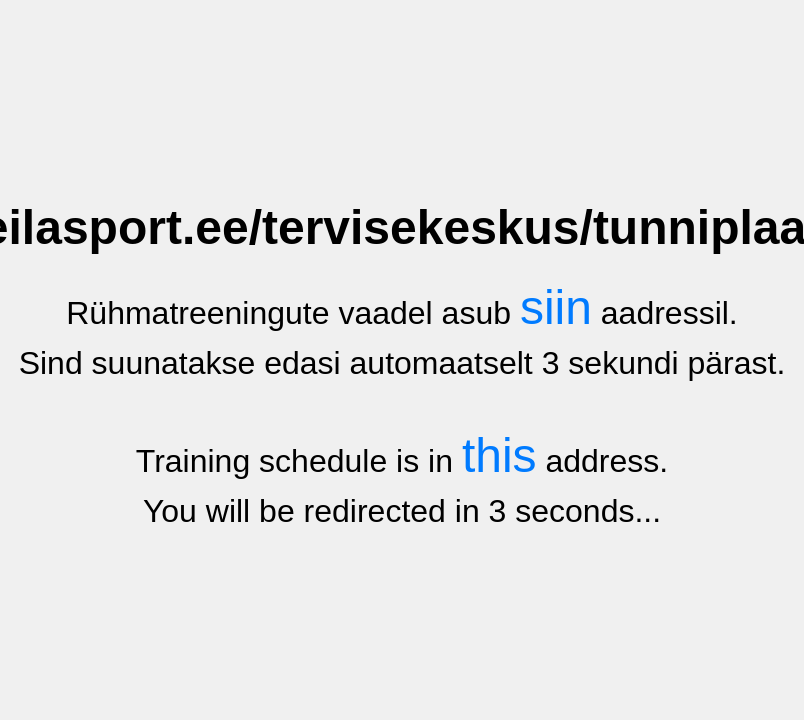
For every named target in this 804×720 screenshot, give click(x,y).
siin (556, 307)
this (499, 455)
